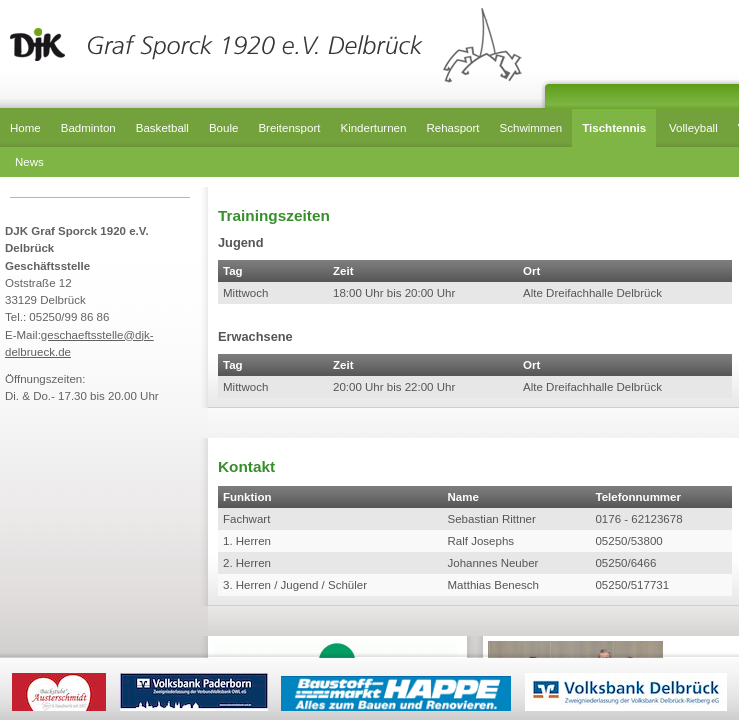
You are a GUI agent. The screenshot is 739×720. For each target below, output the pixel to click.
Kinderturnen (373, 128)
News (29, 162)
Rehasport (452, 128)
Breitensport (289, 128)
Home (25, 128)
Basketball (162, 128)
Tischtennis (614, 128)
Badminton (88, 128)
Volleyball (693, 128)
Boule (223, 128)
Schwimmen (531, 128)
